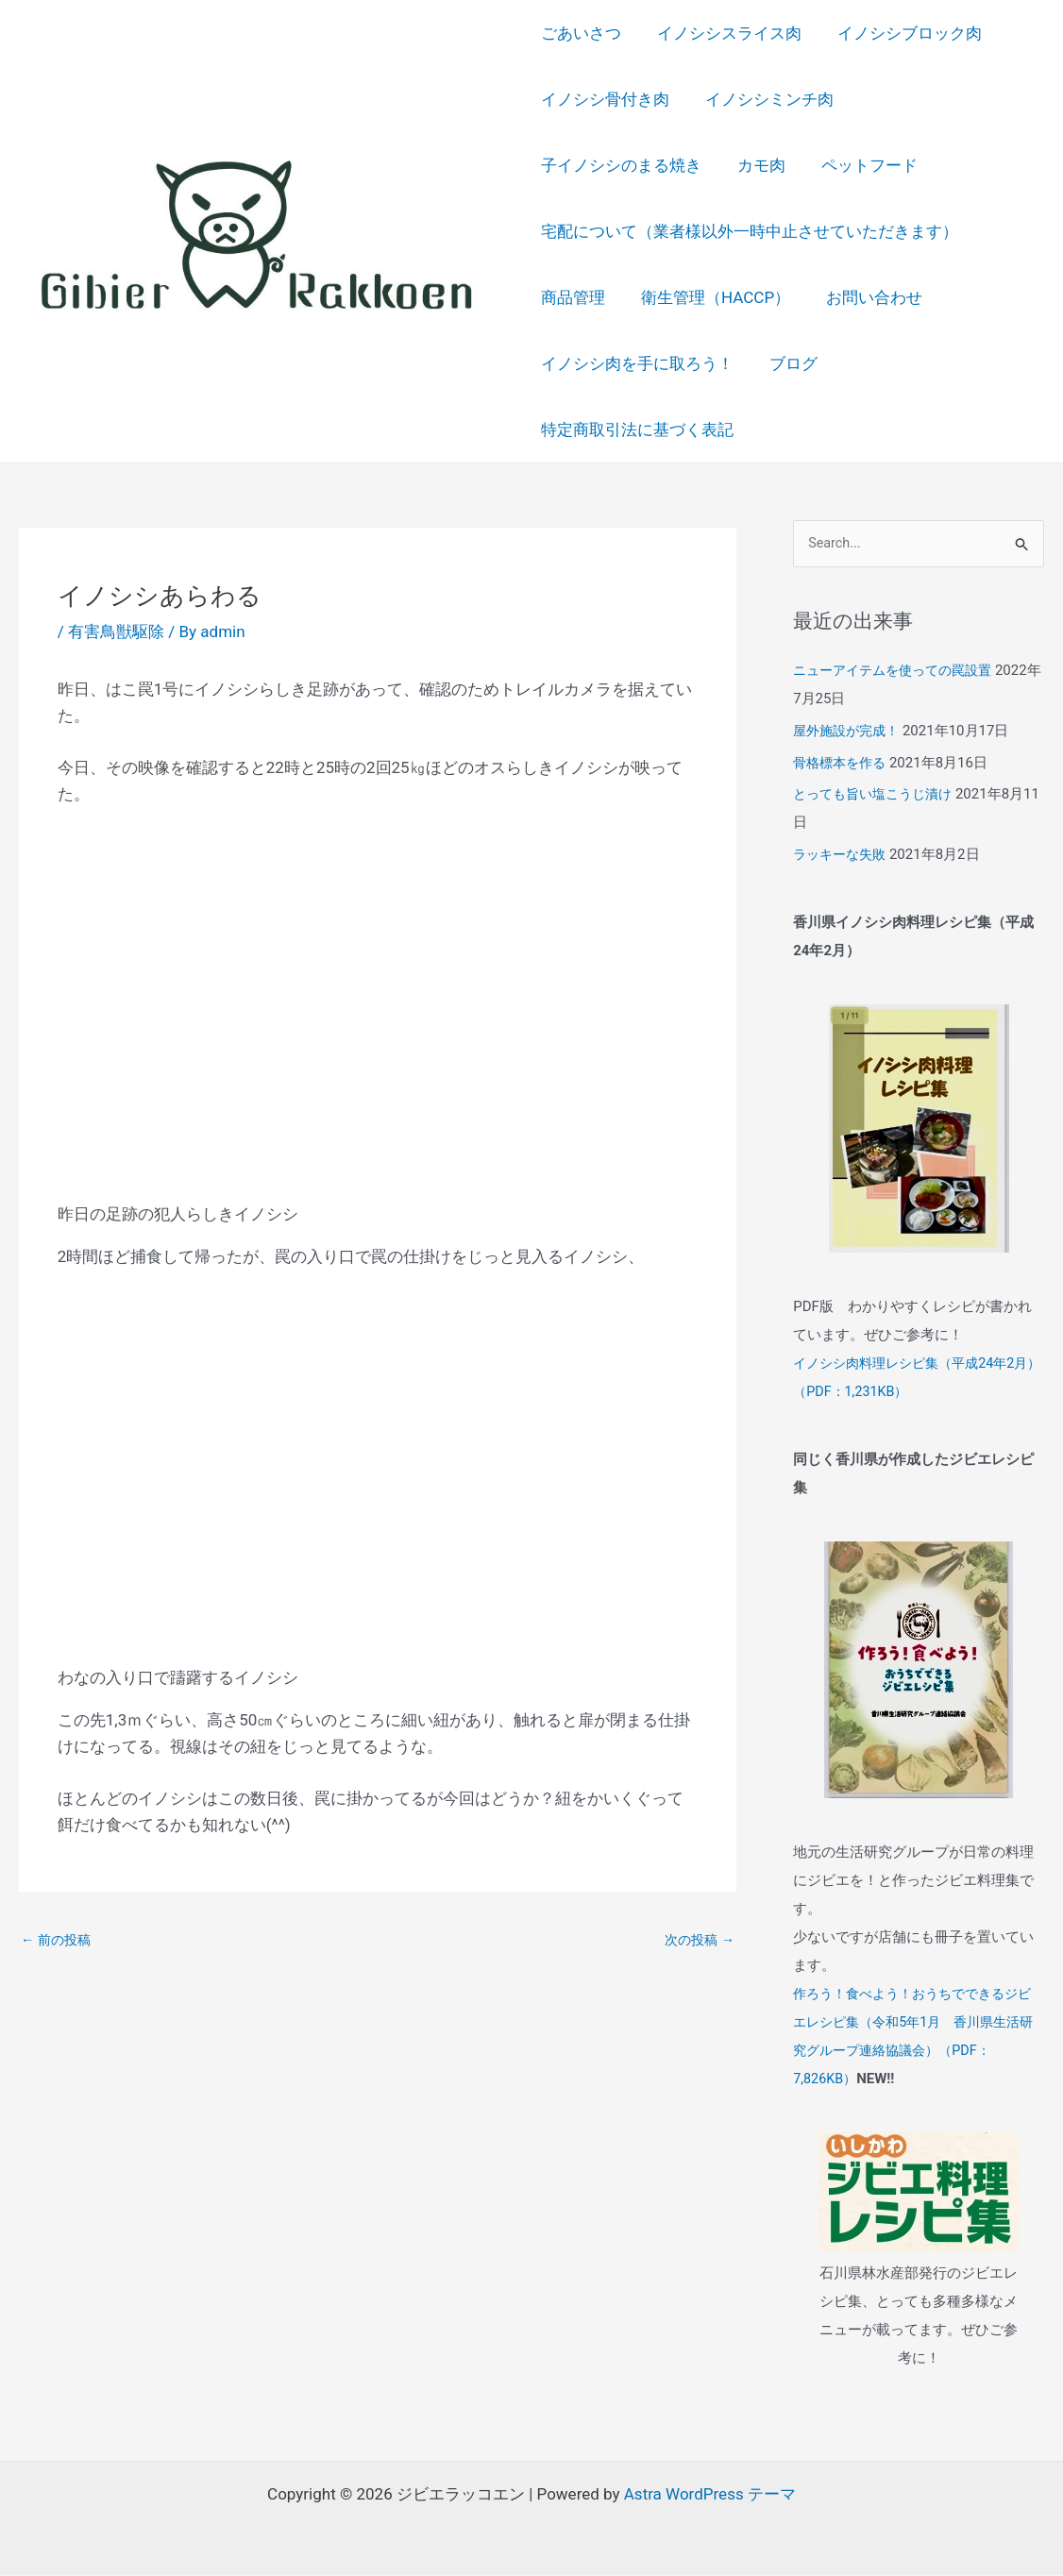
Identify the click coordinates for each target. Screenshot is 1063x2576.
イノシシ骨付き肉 (605, 99)
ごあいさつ (581, 33)
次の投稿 (697, 1939)
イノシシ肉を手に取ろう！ (637, 363)
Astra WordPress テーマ (710, 2494)
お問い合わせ (866, 297)
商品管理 (573, 297)
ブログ (790, 363)
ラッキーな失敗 (842, 855)
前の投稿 (58, 1939)
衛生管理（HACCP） (711, 297)
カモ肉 (565, 165)
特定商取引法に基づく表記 (637, 429)
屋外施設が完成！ (849, 731)
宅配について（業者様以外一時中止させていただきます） (749, 231)
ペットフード (669, 165)
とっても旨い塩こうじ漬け (878, 795)
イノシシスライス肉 (725, 33)
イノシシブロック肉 (902, 33)
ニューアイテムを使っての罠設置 (899, 671)
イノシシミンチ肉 (765, 99)
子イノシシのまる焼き (942, 99)
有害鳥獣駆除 (116, 631)
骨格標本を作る (842, 763)
